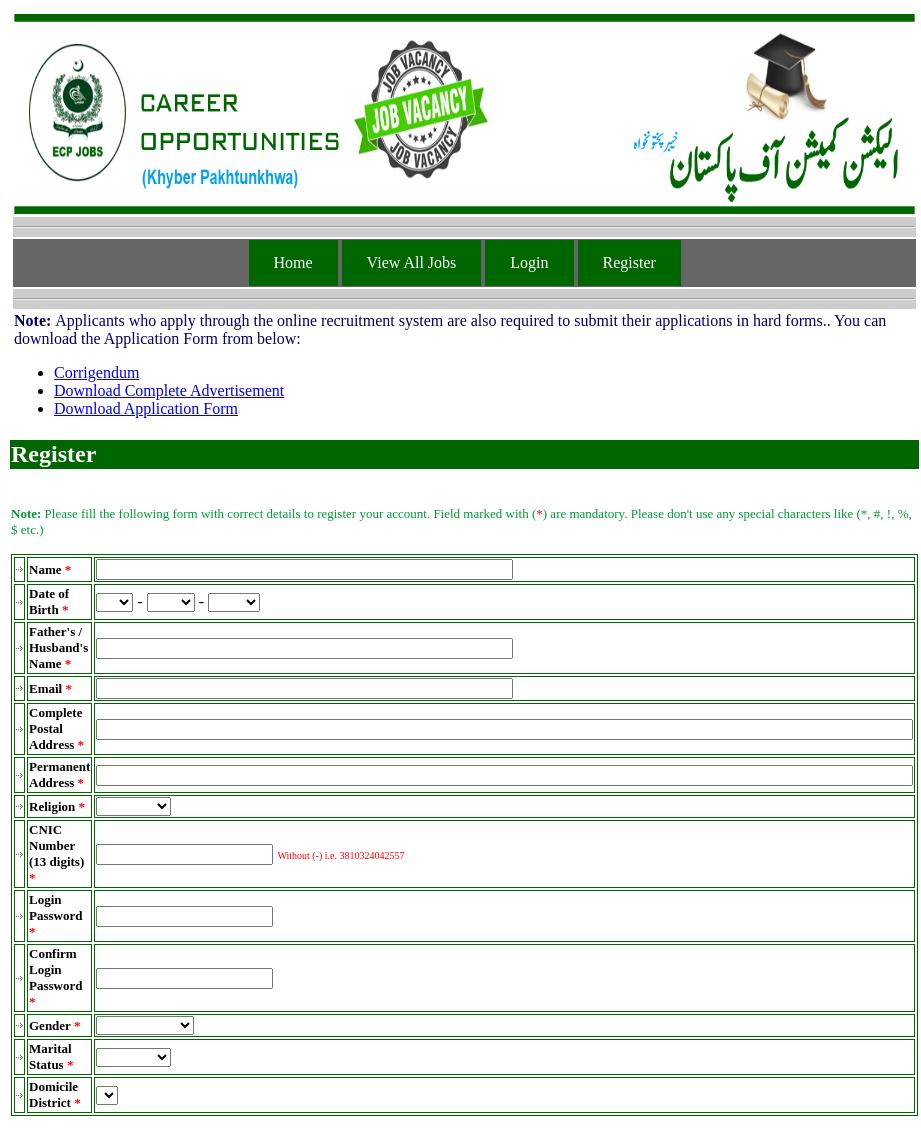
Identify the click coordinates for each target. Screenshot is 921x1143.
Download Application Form (146, 408)
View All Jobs (412, 262)
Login (529, 262)
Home (293, 262)
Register (629, 262)
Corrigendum (96, 372)
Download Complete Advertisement (169, 390)
